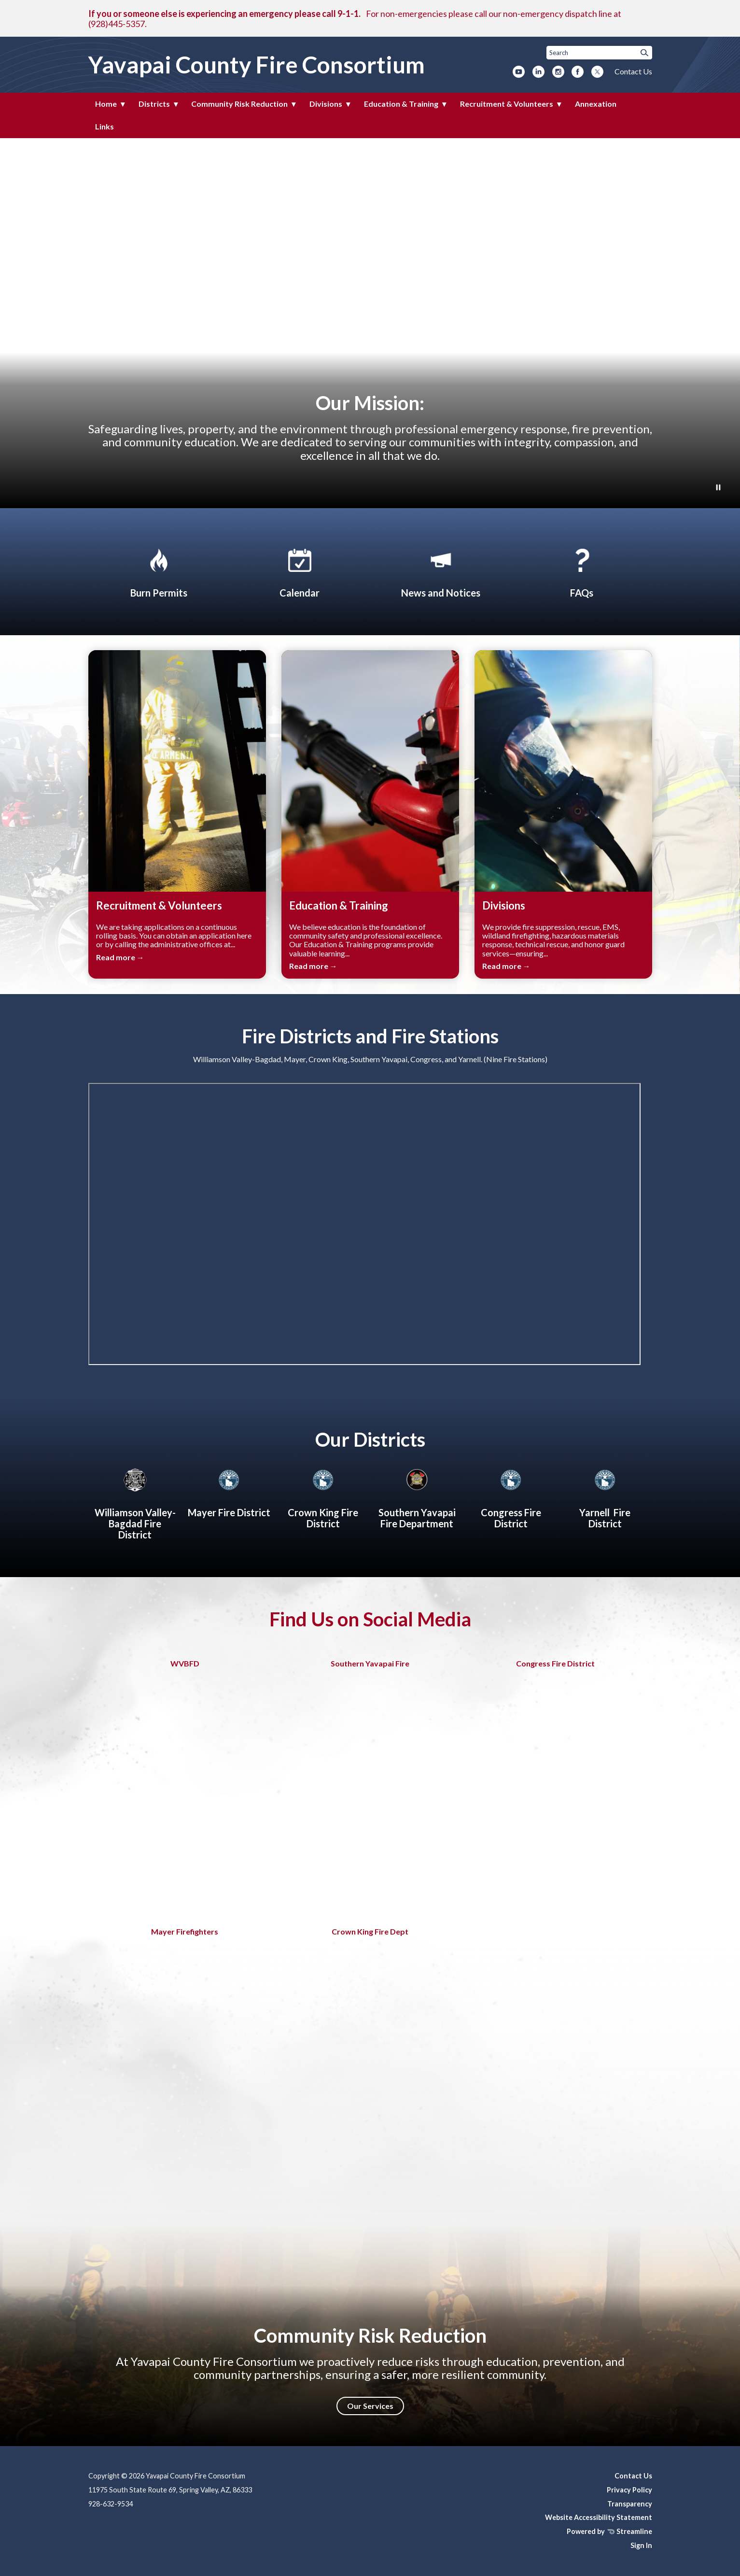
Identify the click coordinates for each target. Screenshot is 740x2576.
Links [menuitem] (104, 126)
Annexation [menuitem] (595, 103)
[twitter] (597, 72)
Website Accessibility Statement (598, 2517)
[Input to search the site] (599, 52)
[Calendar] (299, 571)
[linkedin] (538, 72)
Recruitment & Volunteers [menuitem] (506, 103)
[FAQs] (581, 571)
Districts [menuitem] (154, 103)
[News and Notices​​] (440, 571)
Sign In (641, 2545)
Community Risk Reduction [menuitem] (239, 103)
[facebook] (578, 72)
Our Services (370, 2405)
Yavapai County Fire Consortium (256, 64)
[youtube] (519, 72)
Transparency (629, 2504)
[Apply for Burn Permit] (158, 571)
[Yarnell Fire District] (604, 1497)
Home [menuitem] (106, 103)
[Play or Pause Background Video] (718, 488)
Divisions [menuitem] (325, 103)
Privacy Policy (629, 2490)
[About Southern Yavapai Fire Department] (417, 1497)
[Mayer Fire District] (228, 1491)
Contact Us (633, 71)
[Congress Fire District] (510, 1497)
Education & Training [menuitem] (401, 103)
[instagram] (558, 72)
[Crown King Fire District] (322, 1497)
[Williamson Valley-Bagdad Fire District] (135, 1502)
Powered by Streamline (609, 2531)
